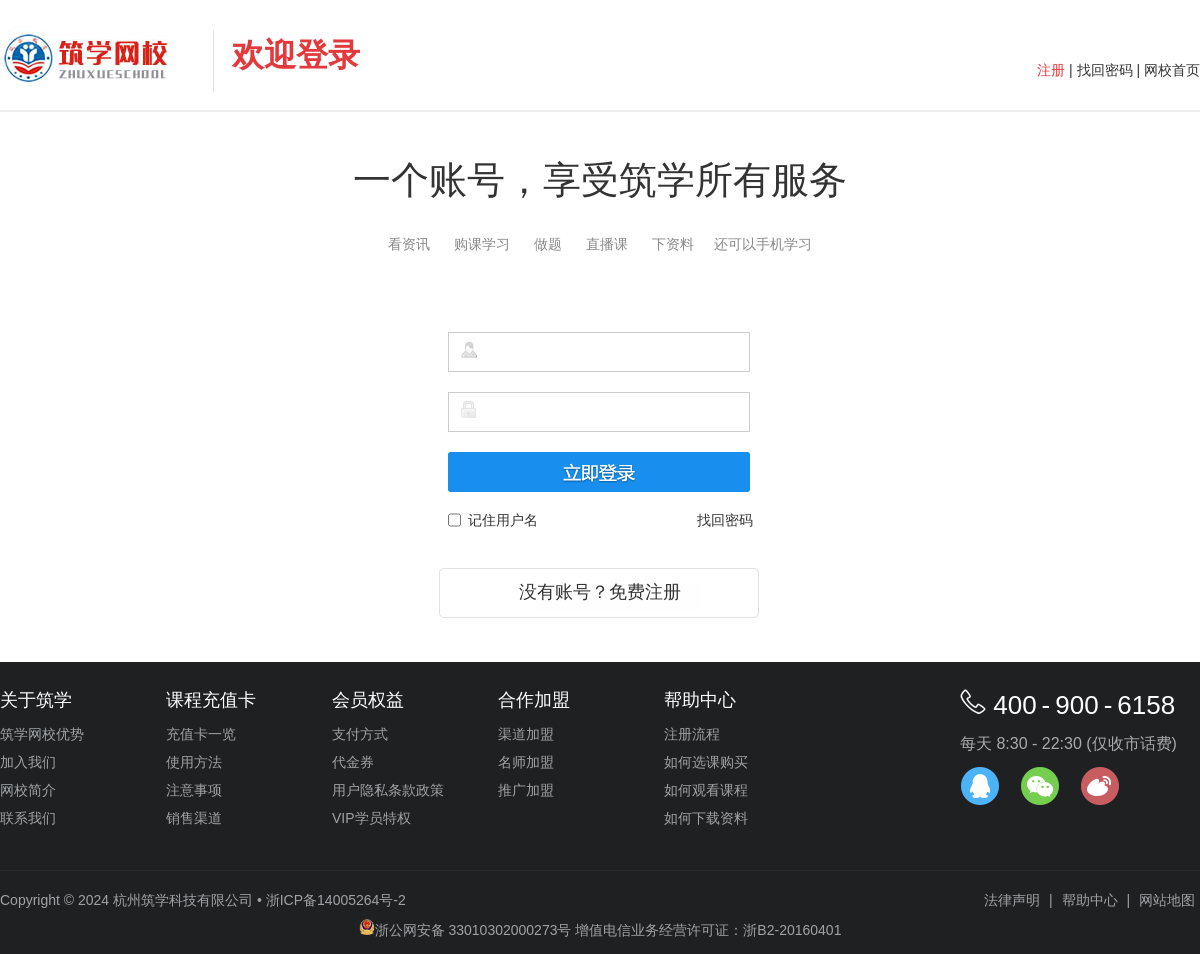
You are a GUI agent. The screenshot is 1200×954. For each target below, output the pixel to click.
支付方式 (360, 734)
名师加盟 (526, 762)
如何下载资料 (706, 818)
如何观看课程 (706, 790)
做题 (548, 244)
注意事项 (194, 790)
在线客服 (980, 786)
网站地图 (1167, 900)
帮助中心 (1090, 900)
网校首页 (1172, 70)
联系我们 (28, 818)
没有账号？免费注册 (600, 592)
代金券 (353, 762)
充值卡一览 (201, 734)
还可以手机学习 (763, 244)
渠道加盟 (526, 734)
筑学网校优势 (42, 734)
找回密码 (1105, 70)
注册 (1051, 70)
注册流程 (692, 734)
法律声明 (1012, 900)
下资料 (673, 244)
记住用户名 (500, 520)
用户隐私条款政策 (388, 790)
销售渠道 (194, 818)
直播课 (607, 244)
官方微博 (1100, 786)
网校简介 (28, 790)
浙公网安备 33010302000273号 (465, 930)
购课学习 (482, 244)
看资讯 (409, 244)
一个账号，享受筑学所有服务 (600, 180)
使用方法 (194, 762)
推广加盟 (526, 790)
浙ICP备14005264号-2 (336, 900)
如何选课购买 (706, 762)
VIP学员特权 (371, 818)
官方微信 (1040, 786)
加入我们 (28, 762)
